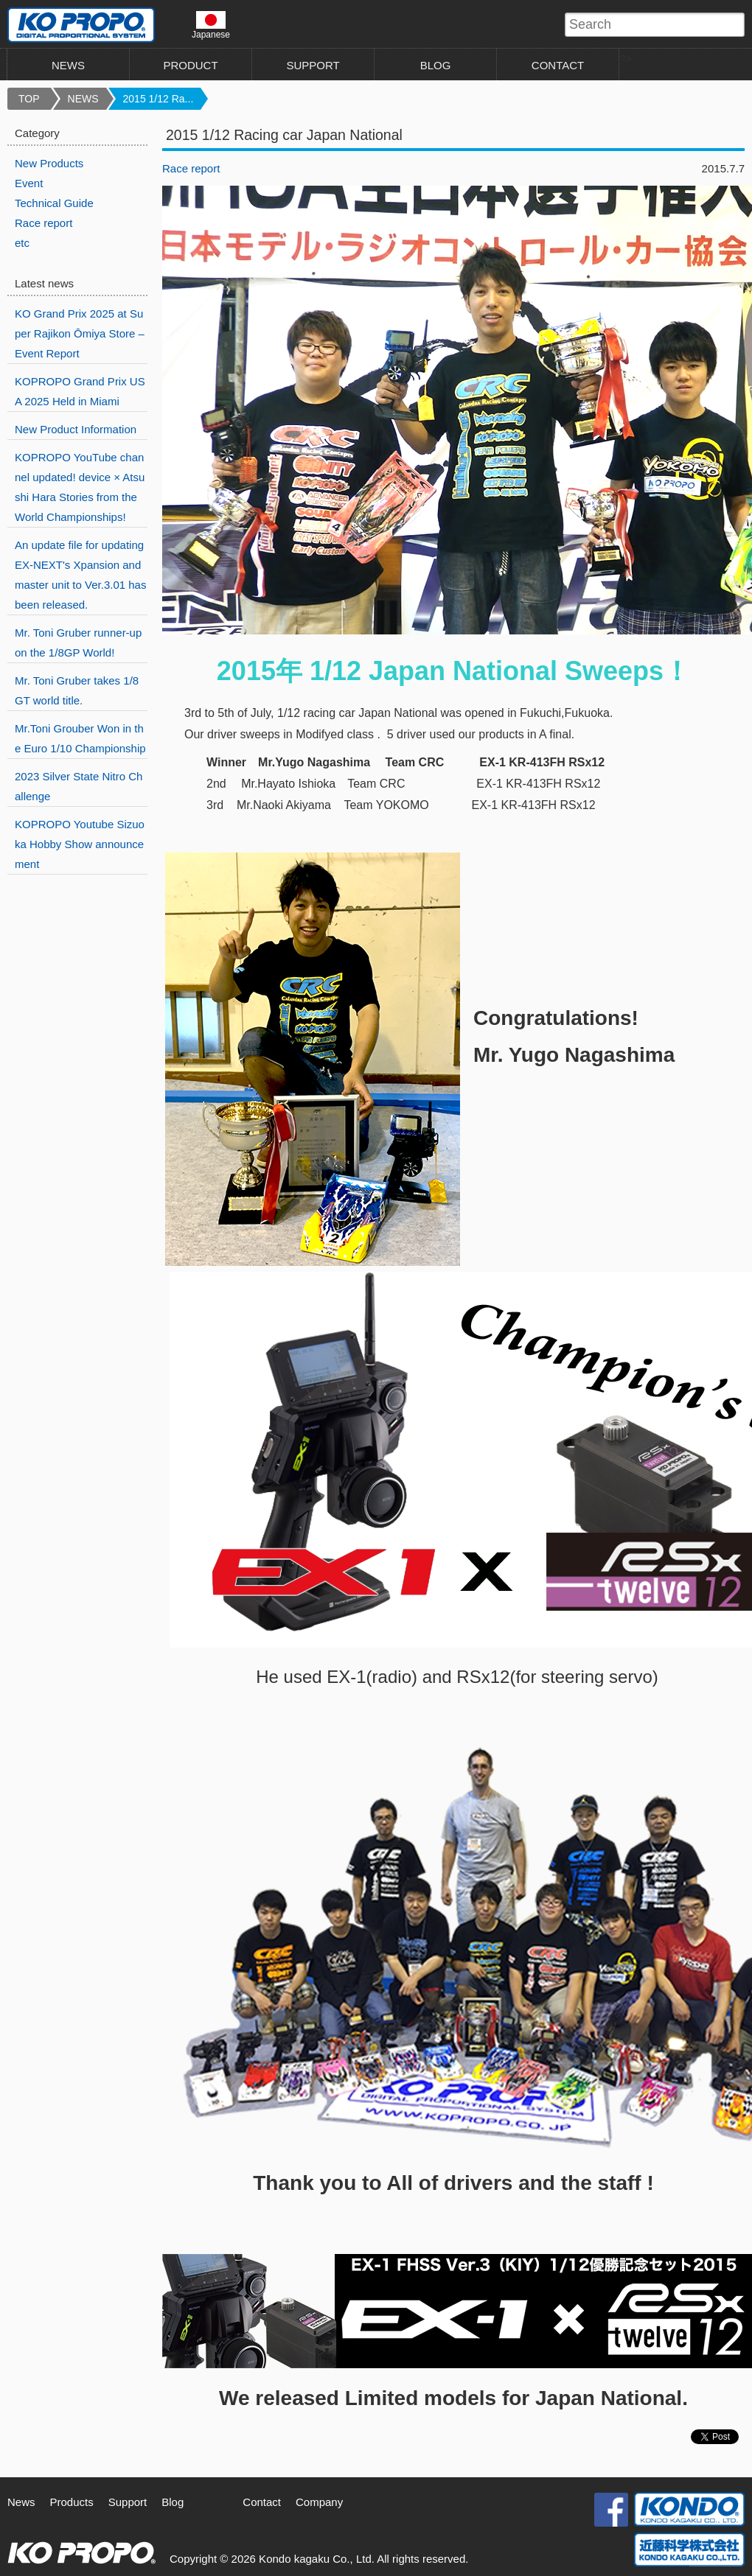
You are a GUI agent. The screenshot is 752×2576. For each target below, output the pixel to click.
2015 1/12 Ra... (158, 99)
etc (22, 243)
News (21, 2502)
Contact (262, 2502)
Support (127, 2502)
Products (72, 2502)
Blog (172, 2502)
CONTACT (558, 65)
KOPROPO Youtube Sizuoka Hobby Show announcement (80, 844)
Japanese (211, 25)
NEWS (68, 65)
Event (29, 183)
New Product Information (75, 429)
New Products (49, 163)
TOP (29, 99)
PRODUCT (190, 65)
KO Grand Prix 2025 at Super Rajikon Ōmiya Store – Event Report (80, 333)
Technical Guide (54, 203)
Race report (191, 168)
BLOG (435, 65)
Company (319, 2502)
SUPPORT (312, 65)
